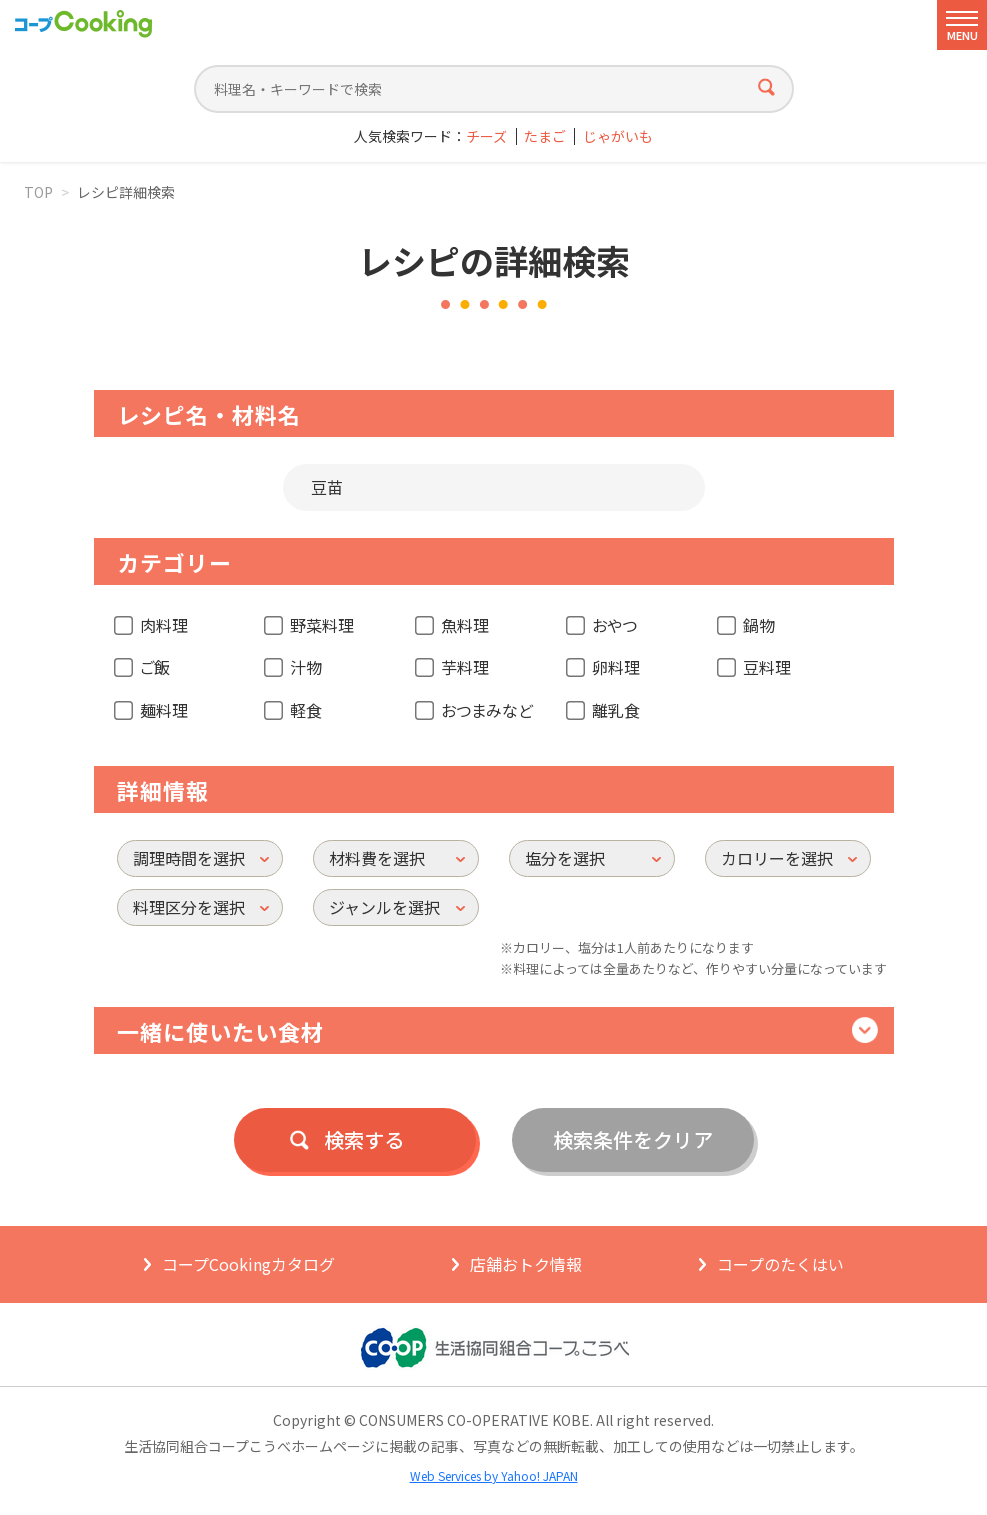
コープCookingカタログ (248, 1264)
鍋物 (759, 625)
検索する (364, 1139)
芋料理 (465, 667)
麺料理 (164, 710)
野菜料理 (322, 625)
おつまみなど (487, 710)
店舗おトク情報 (526, 1264)
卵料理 (616, 667)
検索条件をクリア (633, 1139)
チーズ (486, 136)
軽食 (306, 710)
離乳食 (616, 710)
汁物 (306, 667)
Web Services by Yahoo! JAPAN (494, 1475)
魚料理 (465, 625)
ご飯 (155, 667)
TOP (38, 192)
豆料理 (767, 667)
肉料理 (164, 625)
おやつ (614, 625)
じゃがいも (618, 136)
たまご (545, 136)
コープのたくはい (780, 1264)
